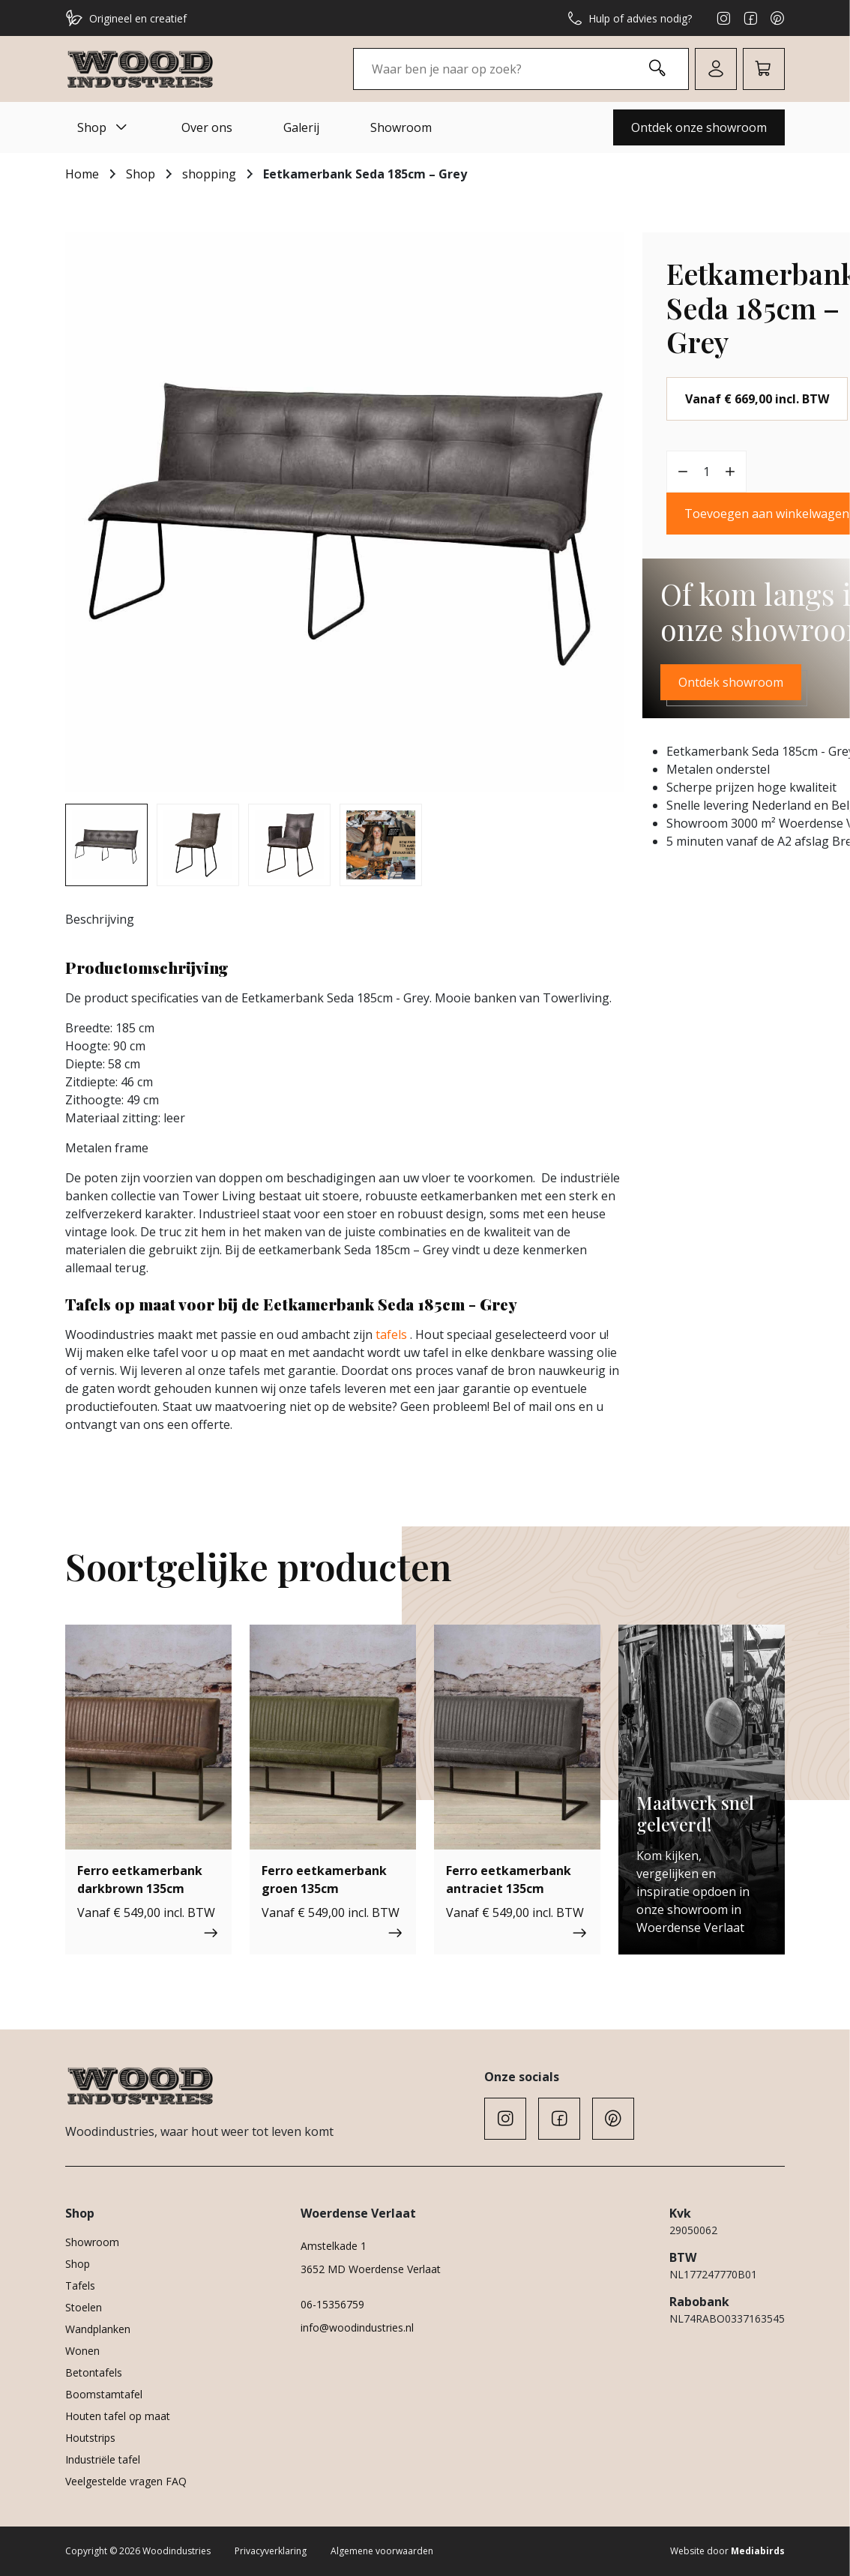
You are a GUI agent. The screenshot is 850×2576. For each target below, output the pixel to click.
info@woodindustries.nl (357, 2327)
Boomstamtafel (103, 2394)
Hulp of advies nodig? (629, 17)
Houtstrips (90, 2438)
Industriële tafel (102, 2459)
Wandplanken (97, 2329)
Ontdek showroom (730, 682)
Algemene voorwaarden (382, 2551)
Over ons (206, 127)
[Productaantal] (707, 471)
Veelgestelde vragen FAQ (126, 2481)
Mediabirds (758, 2551)
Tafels (80, 2285)
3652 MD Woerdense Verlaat (371, 2269)
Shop (103, 127)
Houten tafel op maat (117, 2416)
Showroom (401, 127)
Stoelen (83, 2307)
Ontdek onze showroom (699, 127)
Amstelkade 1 (334, 2246)
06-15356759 (332, 2304)
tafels (391, 1334)
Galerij (301, 127)
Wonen (82, 2351)
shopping (209, 174)
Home (82, 174)
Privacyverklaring (271, 2551)
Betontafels (93, 2372)
